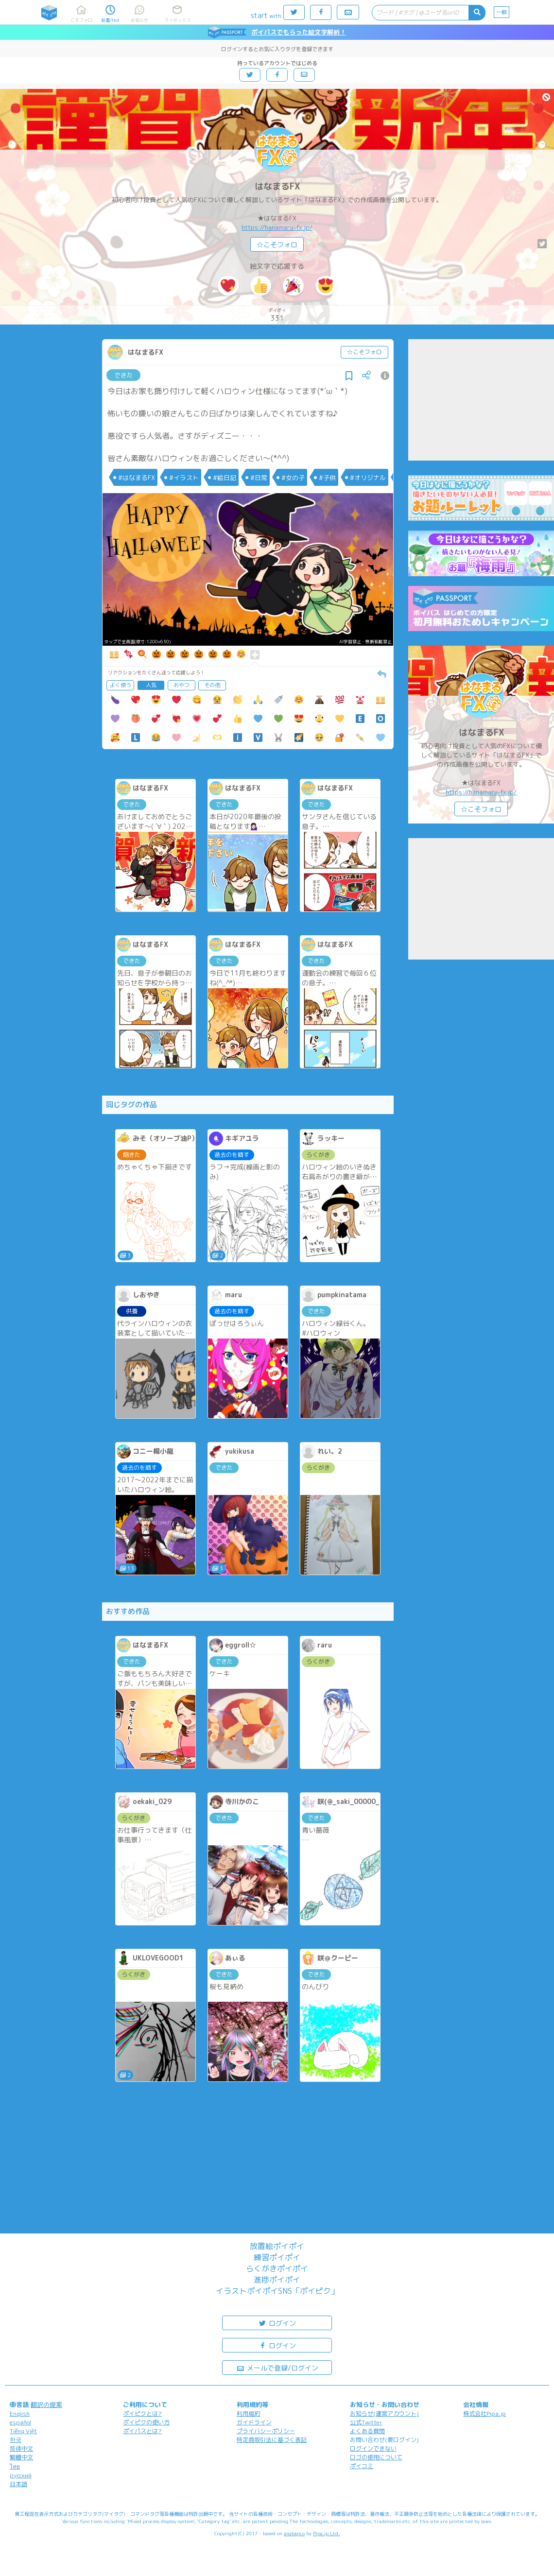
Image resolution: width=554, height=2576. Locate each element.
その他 (212, 685)
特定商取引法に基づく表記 (272, 2440)
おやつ (181, 685)
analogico (294, 2533)
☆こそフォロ (277, 244)
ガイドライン (254, 2422)
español (20, 2422)
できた (123, 375)
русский (21, 2475)
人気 (151, 685)
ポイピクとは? (142, 2413)
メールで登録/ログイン (277, 2367)
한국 (15, 2440)
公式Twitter (366, 2422)
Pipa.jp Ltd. (326, 2533)
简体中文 (21, 2448)
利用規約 (248, 2413)
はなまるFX (277, 186)
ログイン (277, 2323)
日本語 (18, 2484)
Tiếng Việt (23, 2431)
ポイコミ (361, 2466)
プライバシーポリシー (266, 2431)
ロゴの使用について (376, 2457)
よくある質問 (367, 2431)
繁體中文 (21, 2457)
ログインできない (373, 2448)
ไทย (15, 2466)
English (20, 2413)
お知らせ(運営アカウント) (384, 2413)
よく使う (120, 685)
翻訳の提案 (46, 2404)
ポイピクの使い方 (146, 2422)
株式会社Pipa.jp (484, 2413)
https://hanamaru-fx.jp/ (277, 227)
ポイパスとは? (142, 2431)
